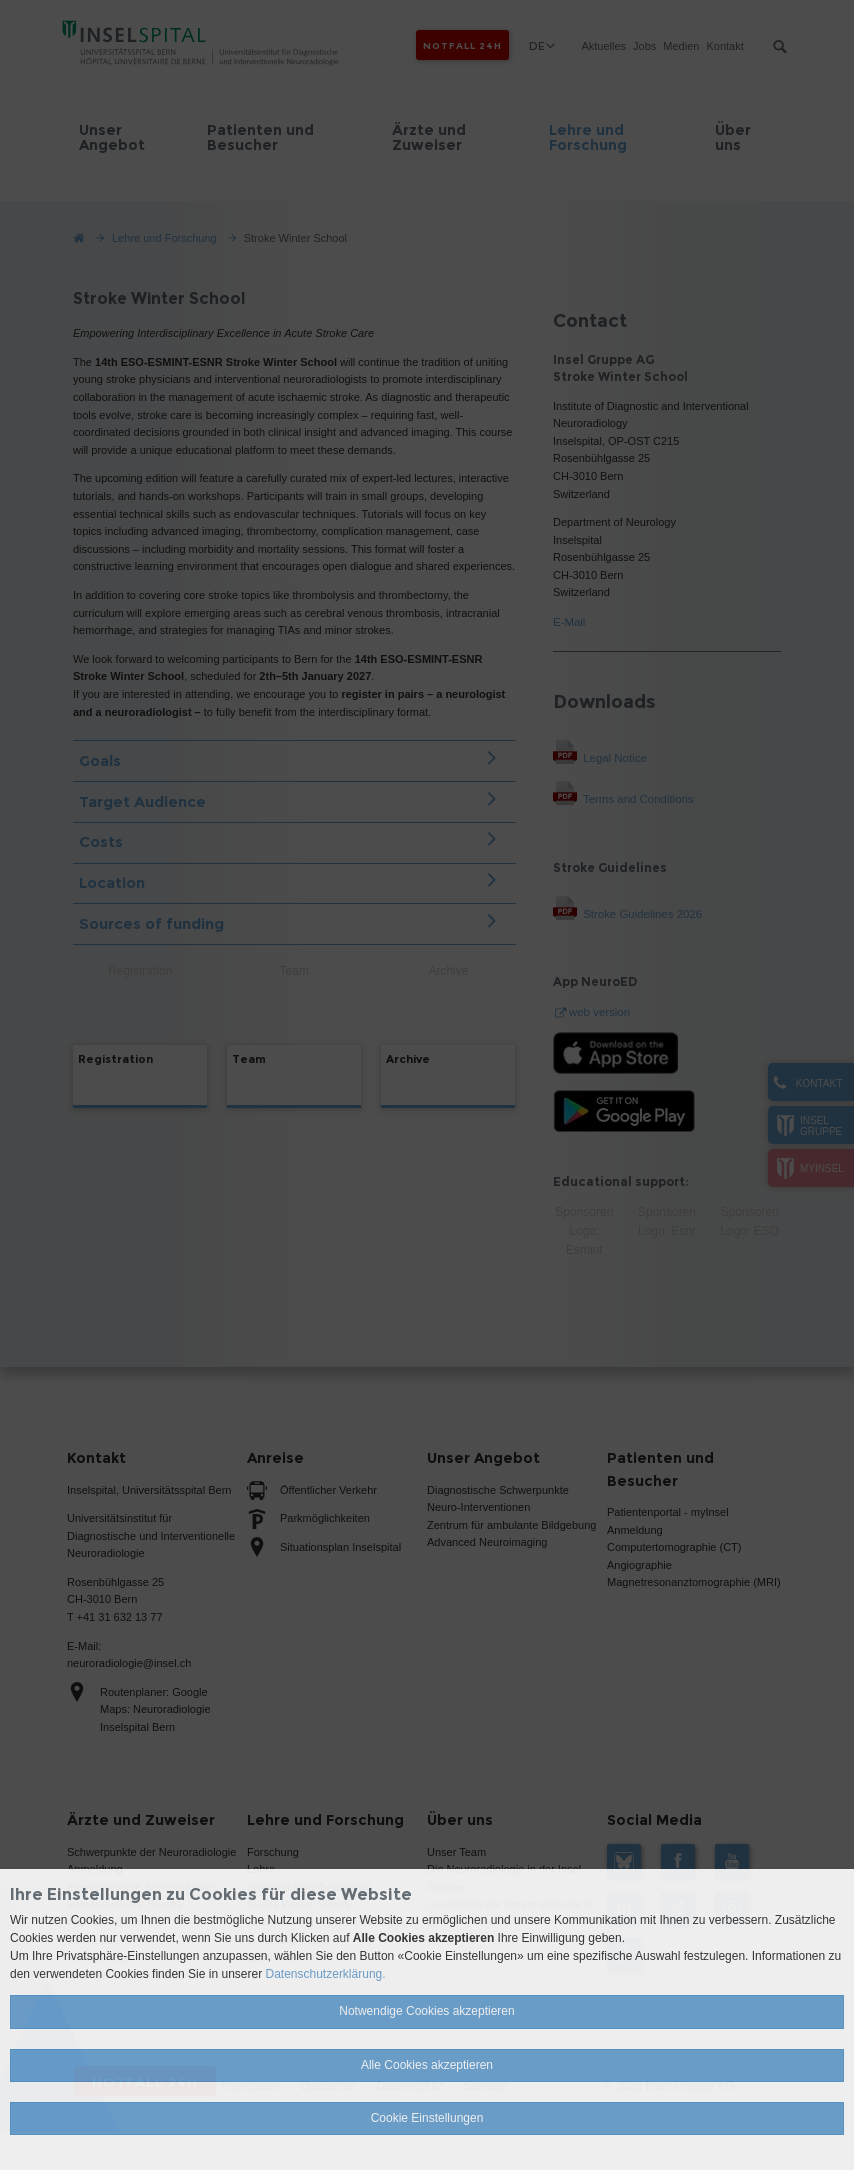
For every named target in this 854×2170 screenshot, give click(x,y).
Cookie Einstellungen (427, 2118)
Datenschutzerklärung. (326, 1974)
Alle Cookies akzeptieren (427, 2065)
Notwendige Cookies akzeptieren (426, 2011)
